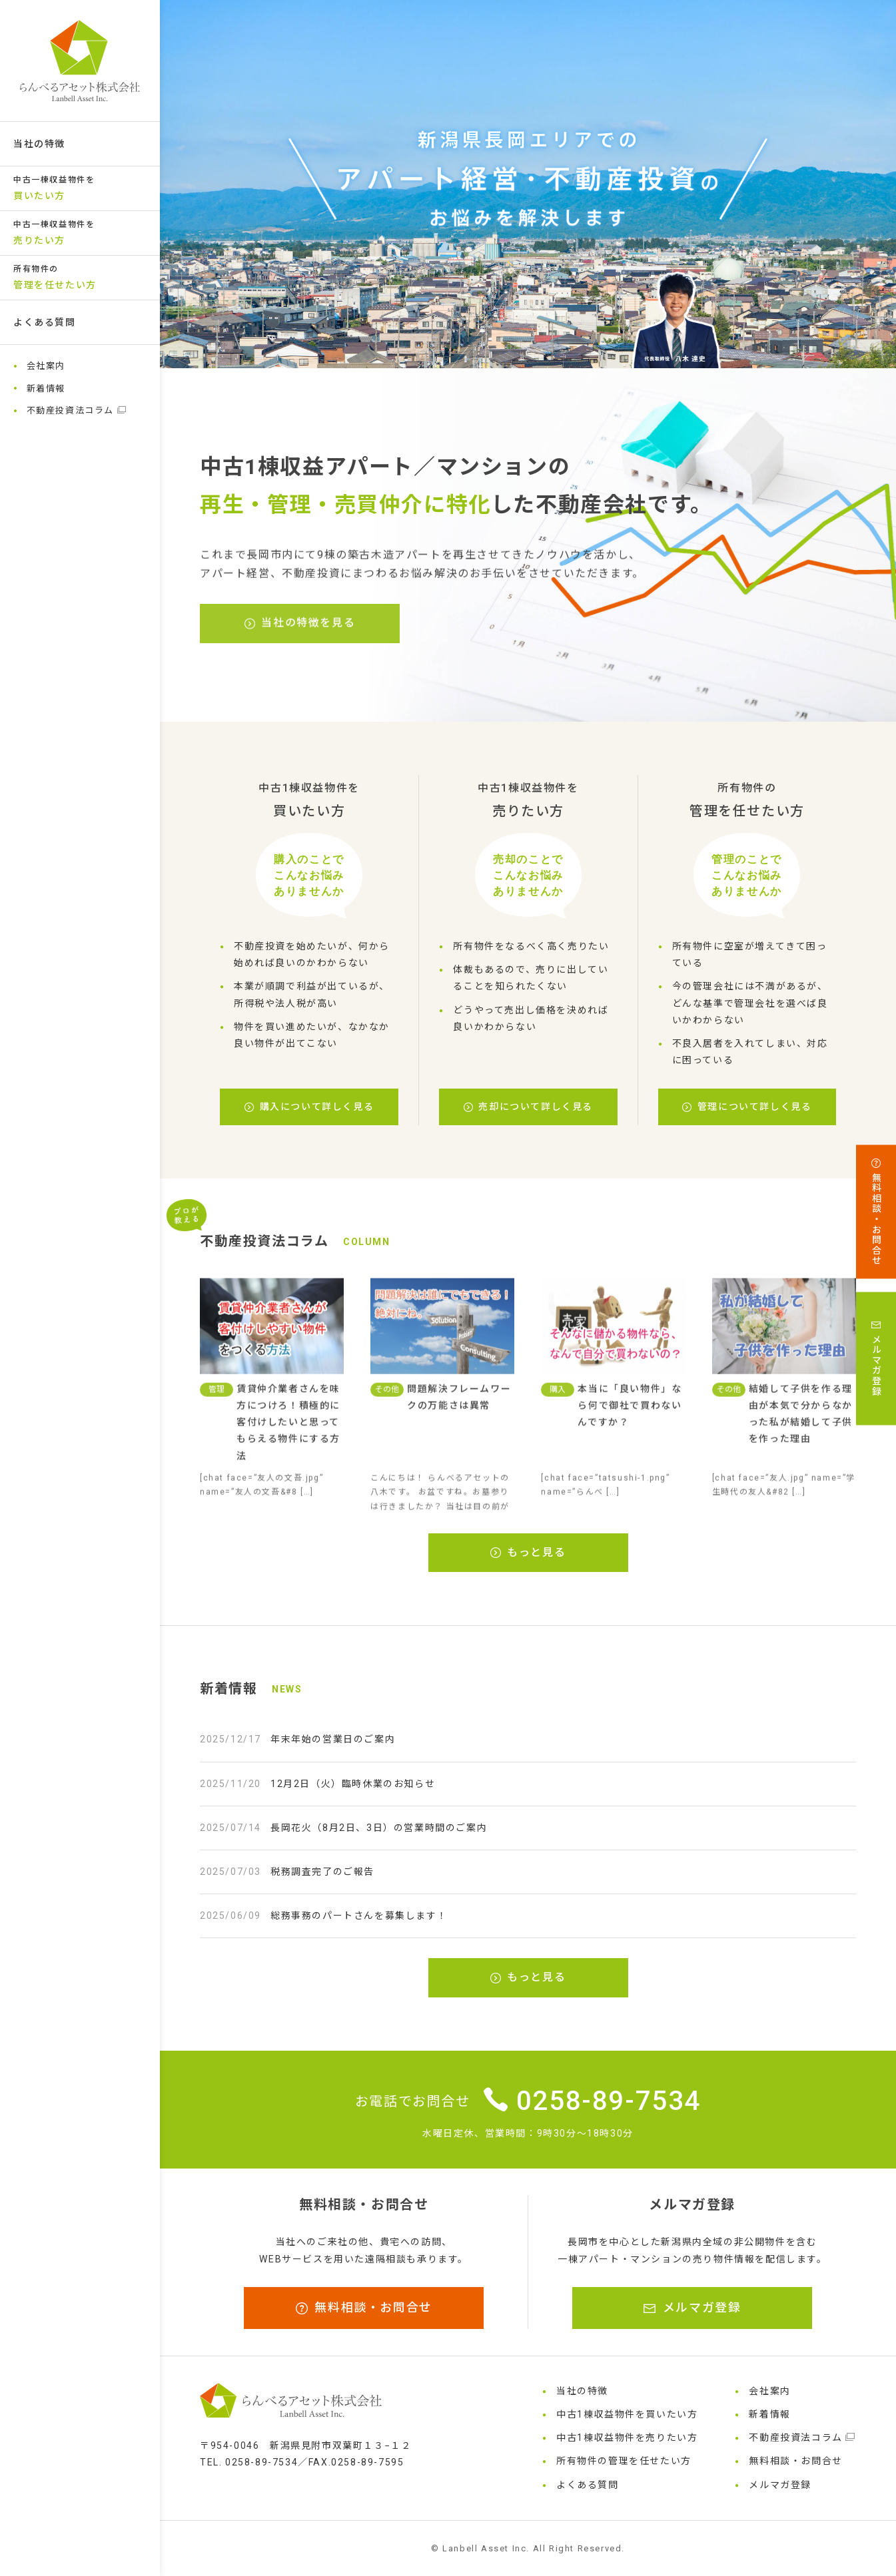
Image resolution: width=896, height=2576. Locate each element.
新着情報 (46, 388)
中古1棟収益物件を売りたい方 (626, 2437)
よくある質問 (44, 322)
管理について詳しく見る (746, 1106)
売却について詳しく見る (528, 1106)
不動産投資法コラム (77, 410)
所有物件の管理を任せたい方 (623, 2460)
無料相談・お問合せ (364, 2307)
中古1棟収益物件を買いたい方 (626, 2414)
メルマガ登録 (692, 2307)
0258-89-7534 (592, 2101)
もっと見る (528, 1552)
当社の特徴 (39, 143)
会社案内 (46, 366)
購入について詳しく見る (309, 1106)
